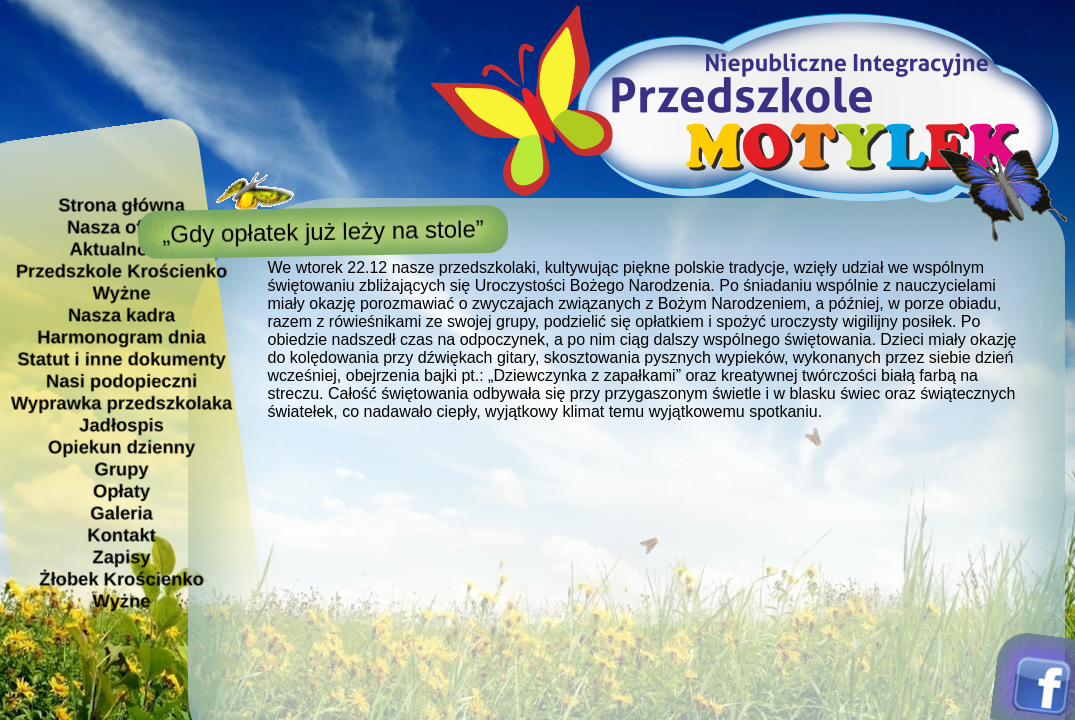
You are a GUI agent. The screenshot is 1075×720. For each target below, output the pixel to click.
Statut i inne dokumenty (121, 358)
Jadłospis (121, 424)
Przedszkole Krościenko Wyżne (121, 281)
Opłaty (120, 490)
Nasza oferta (120, 226)
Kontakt (121, 534)
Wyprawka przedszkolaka (120, 402)
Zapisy (121, 556)
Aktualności (121, 248)
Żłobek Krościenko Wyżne (121, 589)
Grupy (121, 468)
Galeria (121, 512)
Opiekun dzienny (120, 446)
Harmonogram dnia (121, 336)
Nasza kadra (120, 314)
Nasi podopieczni (120, 380)
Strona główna (121, 204)
